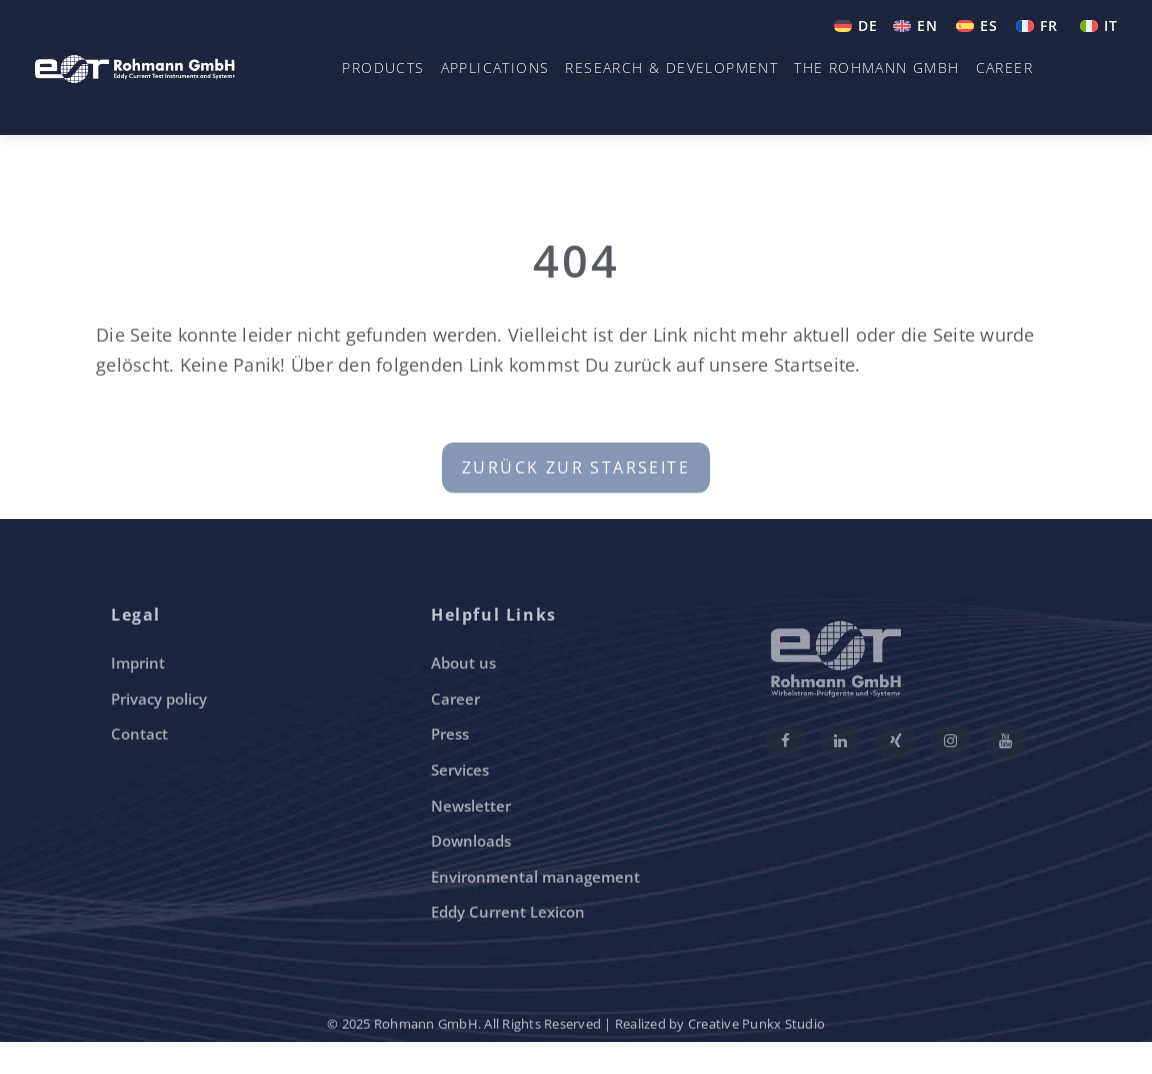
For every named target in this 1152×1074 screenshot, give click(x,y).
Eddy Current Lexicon (508, 914)
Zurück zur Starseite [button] (576, 473)
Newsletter (471, 807)
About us (463, 665)
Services (460, 772)
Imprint (138, 665)
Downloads (471, 843)
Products (383, 67)
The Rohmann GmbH (876, 67)
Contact (139, 736)
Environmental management (535, 879)
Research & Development (671, 67)
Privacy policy (159, 701)
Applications (495, 67)
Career (1004, 67)
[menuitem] (855, 26)
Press (450, 736)
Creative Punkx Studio (756, 1026)
